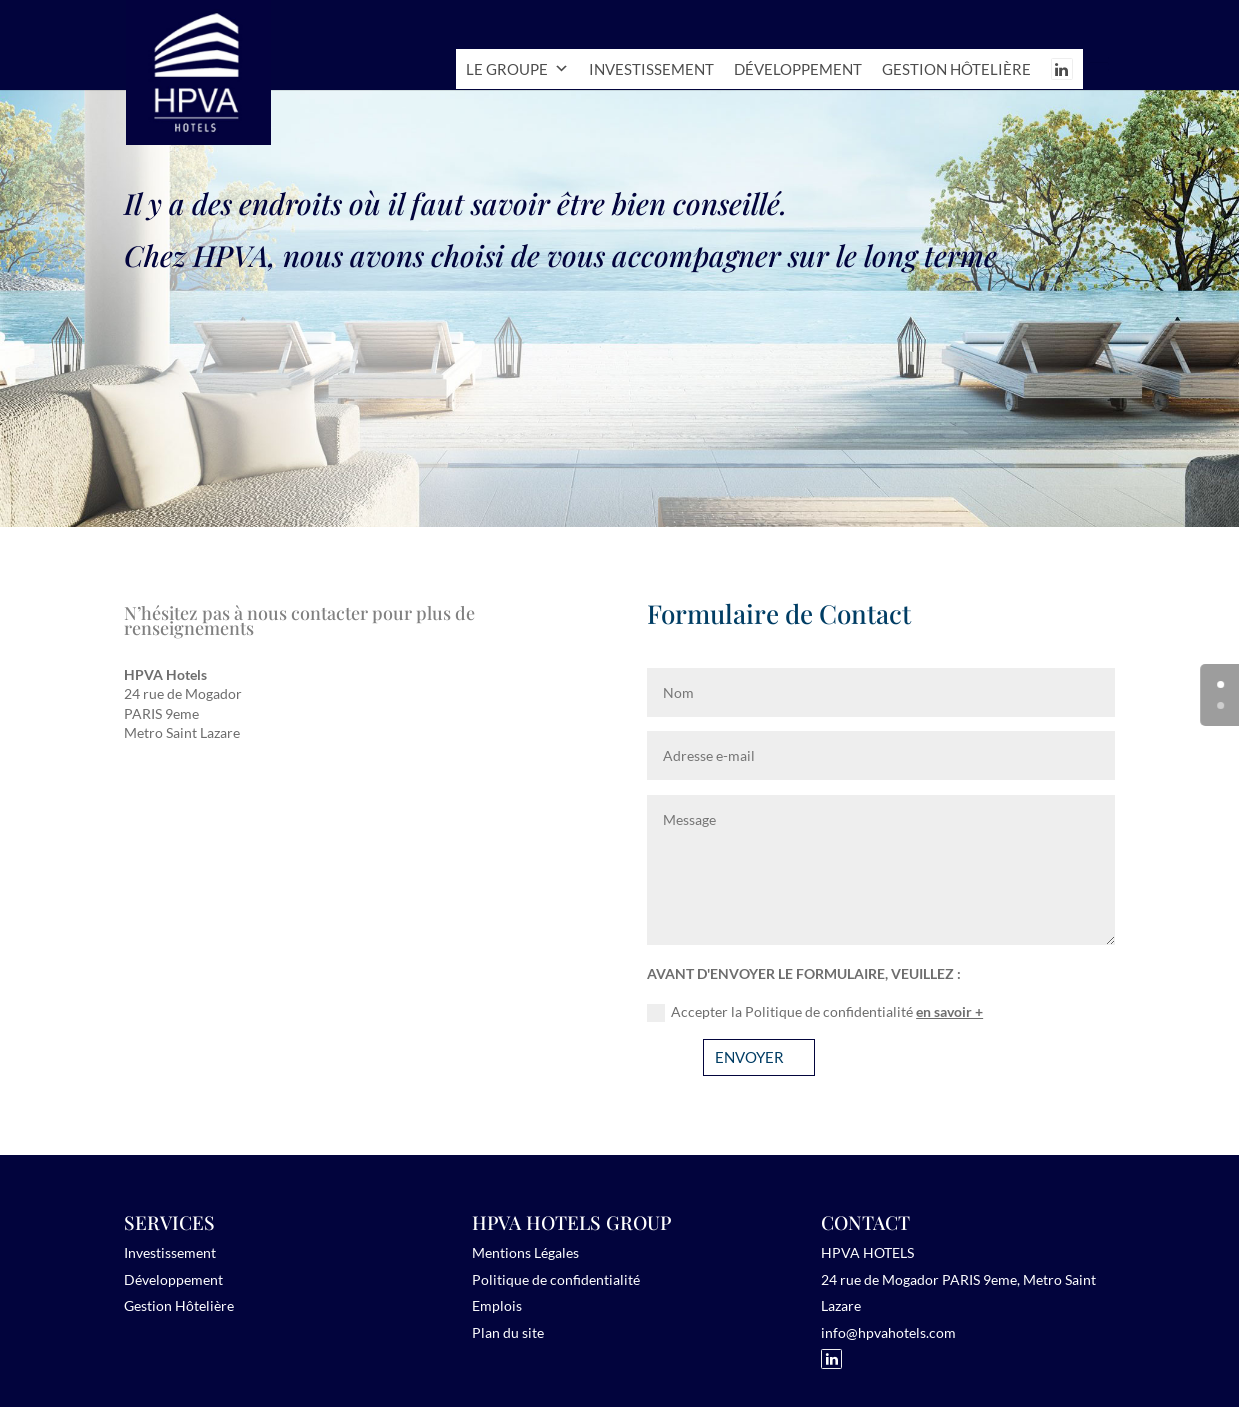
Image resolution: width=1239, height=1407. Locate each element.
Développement (798, 69)
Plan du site (508, 1332)
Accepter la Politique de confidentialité (815, 1012)
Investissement (651, 69)
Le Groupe (517, 69)
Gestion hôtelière (956, 69)
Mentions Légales (525, 1252)
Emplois (497, 1305)
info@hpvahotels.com (888, 1332)
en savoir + (949, 1011)
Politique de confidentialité (556, 1279)
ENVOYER (749, 1057)
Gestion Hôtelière (179, 1305)
